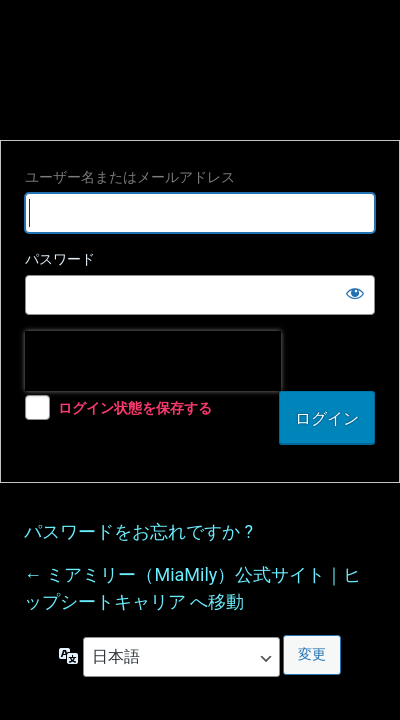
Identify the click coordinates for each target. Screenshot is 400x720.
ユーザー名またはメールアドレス (130, 177)
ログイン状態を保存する (135, 408)
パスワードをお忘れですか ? (138, 531)
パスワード (60, 259)
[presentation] (153, 361)
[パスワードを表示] (355, 293)
